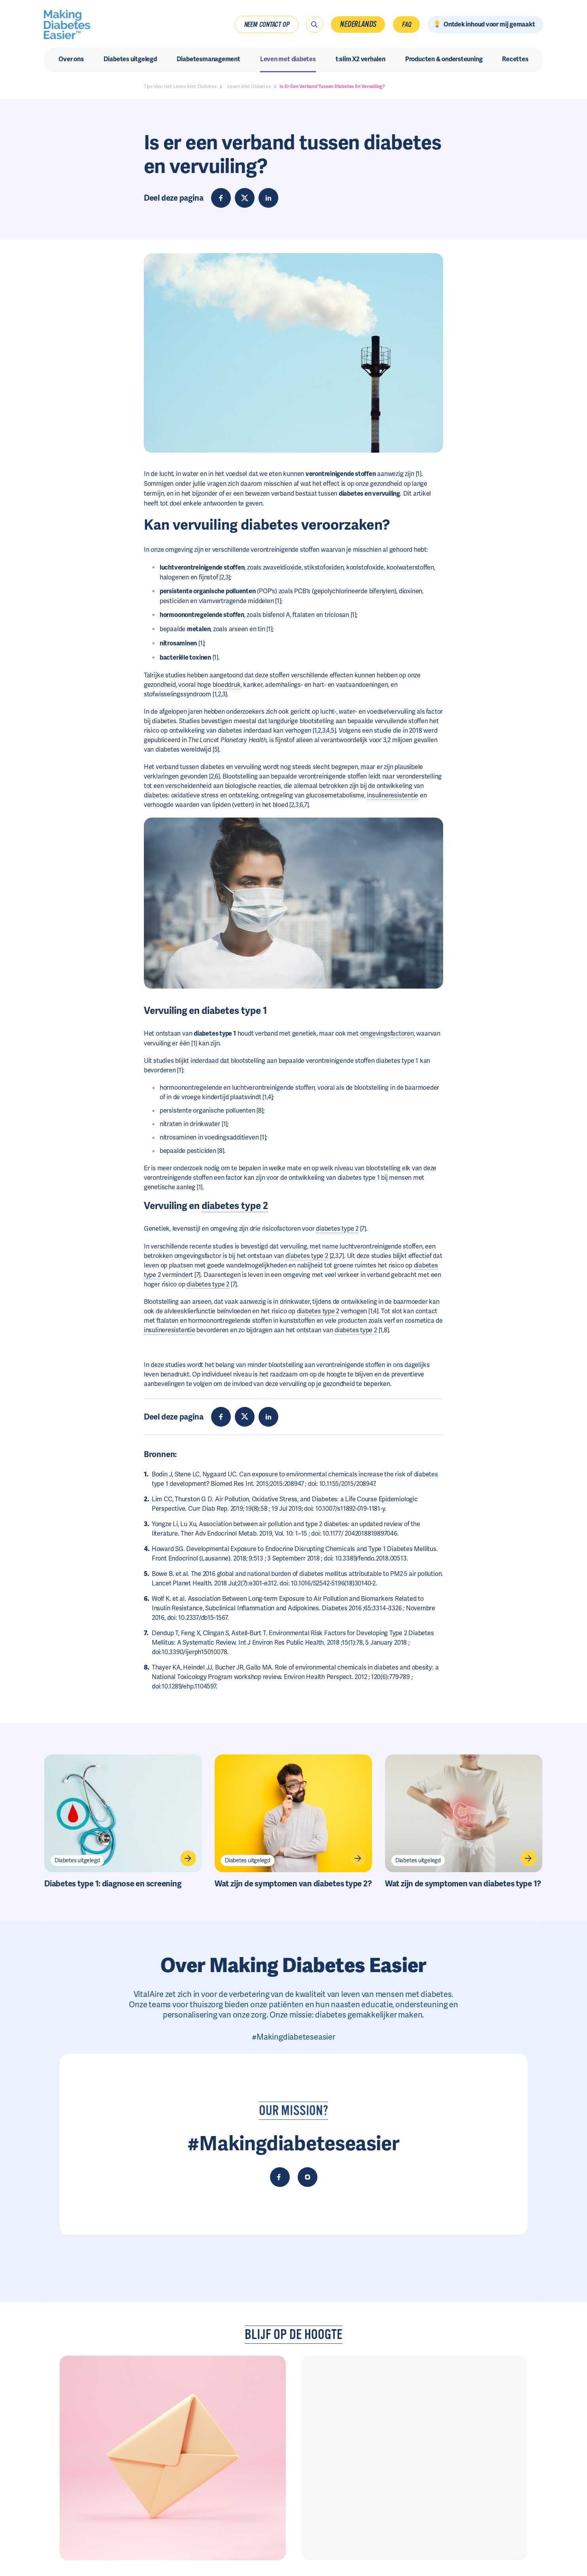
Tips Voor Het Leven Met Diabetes (180, 86)
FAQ (406, 24)
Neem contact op (266, 24)
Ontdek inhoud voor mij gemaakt (489, 24)
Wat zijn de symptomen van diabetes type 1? (463, 1883)
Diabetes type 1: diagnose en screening (112, 1883)
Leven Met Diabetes (249, 86)
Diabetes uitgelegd (77, 1860)
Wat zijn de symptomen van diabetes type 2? (293, 1883)
